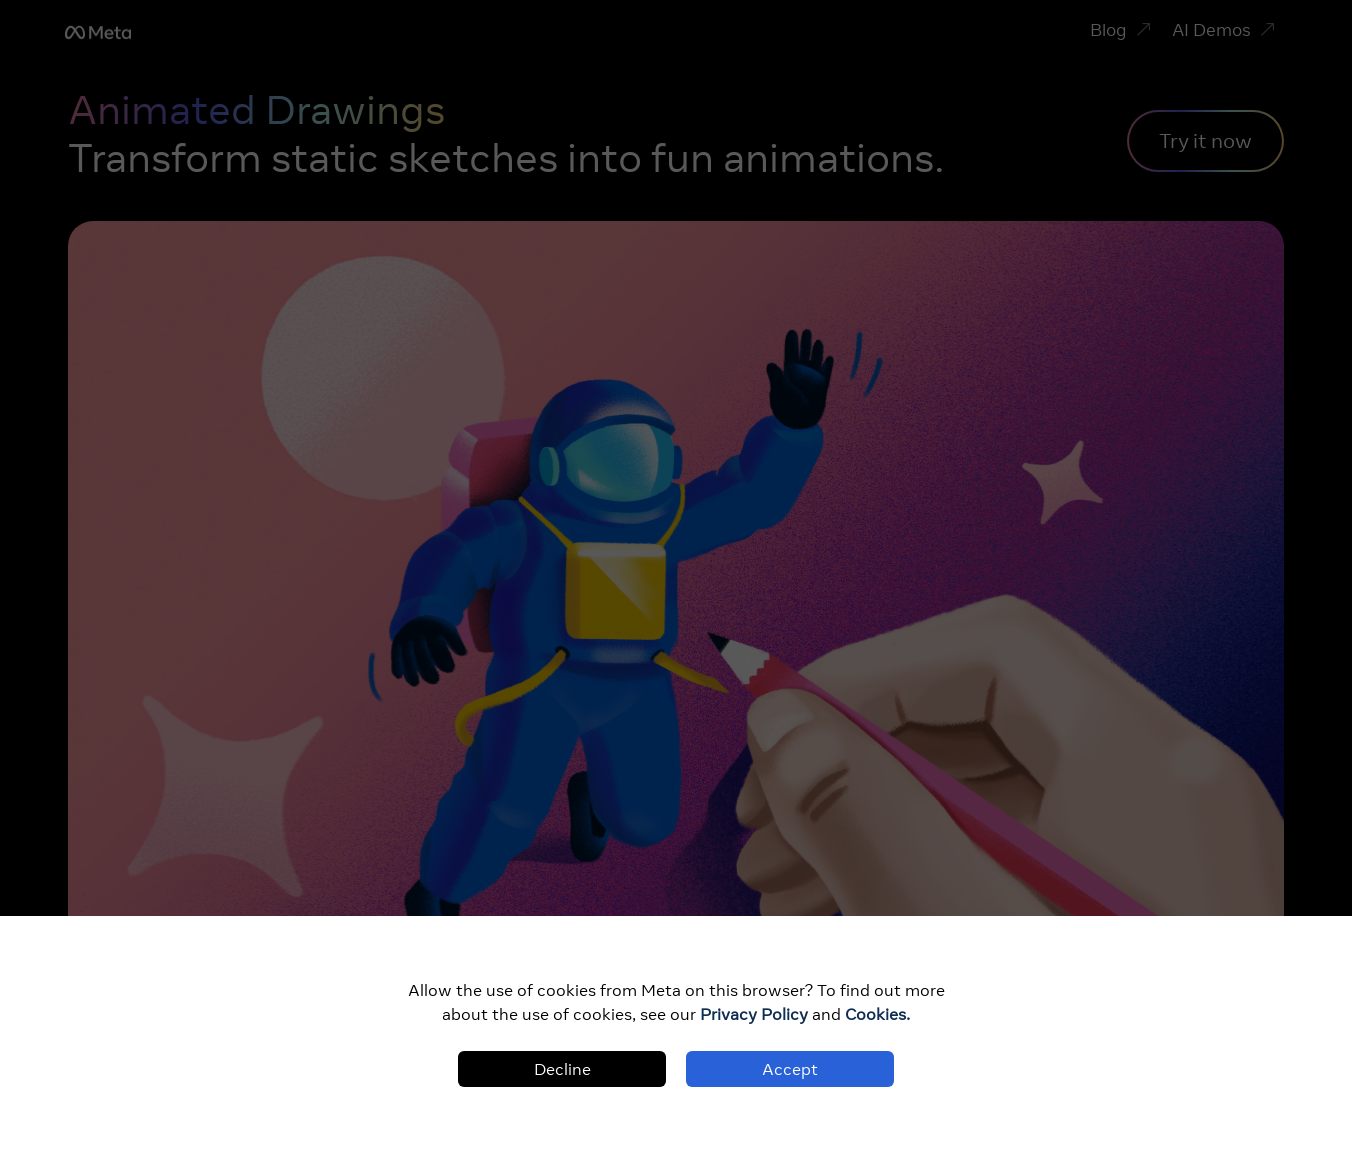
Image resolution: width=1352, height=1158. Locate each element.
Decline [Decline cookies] (562, 1069)
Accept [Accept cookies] (790, 1069)
